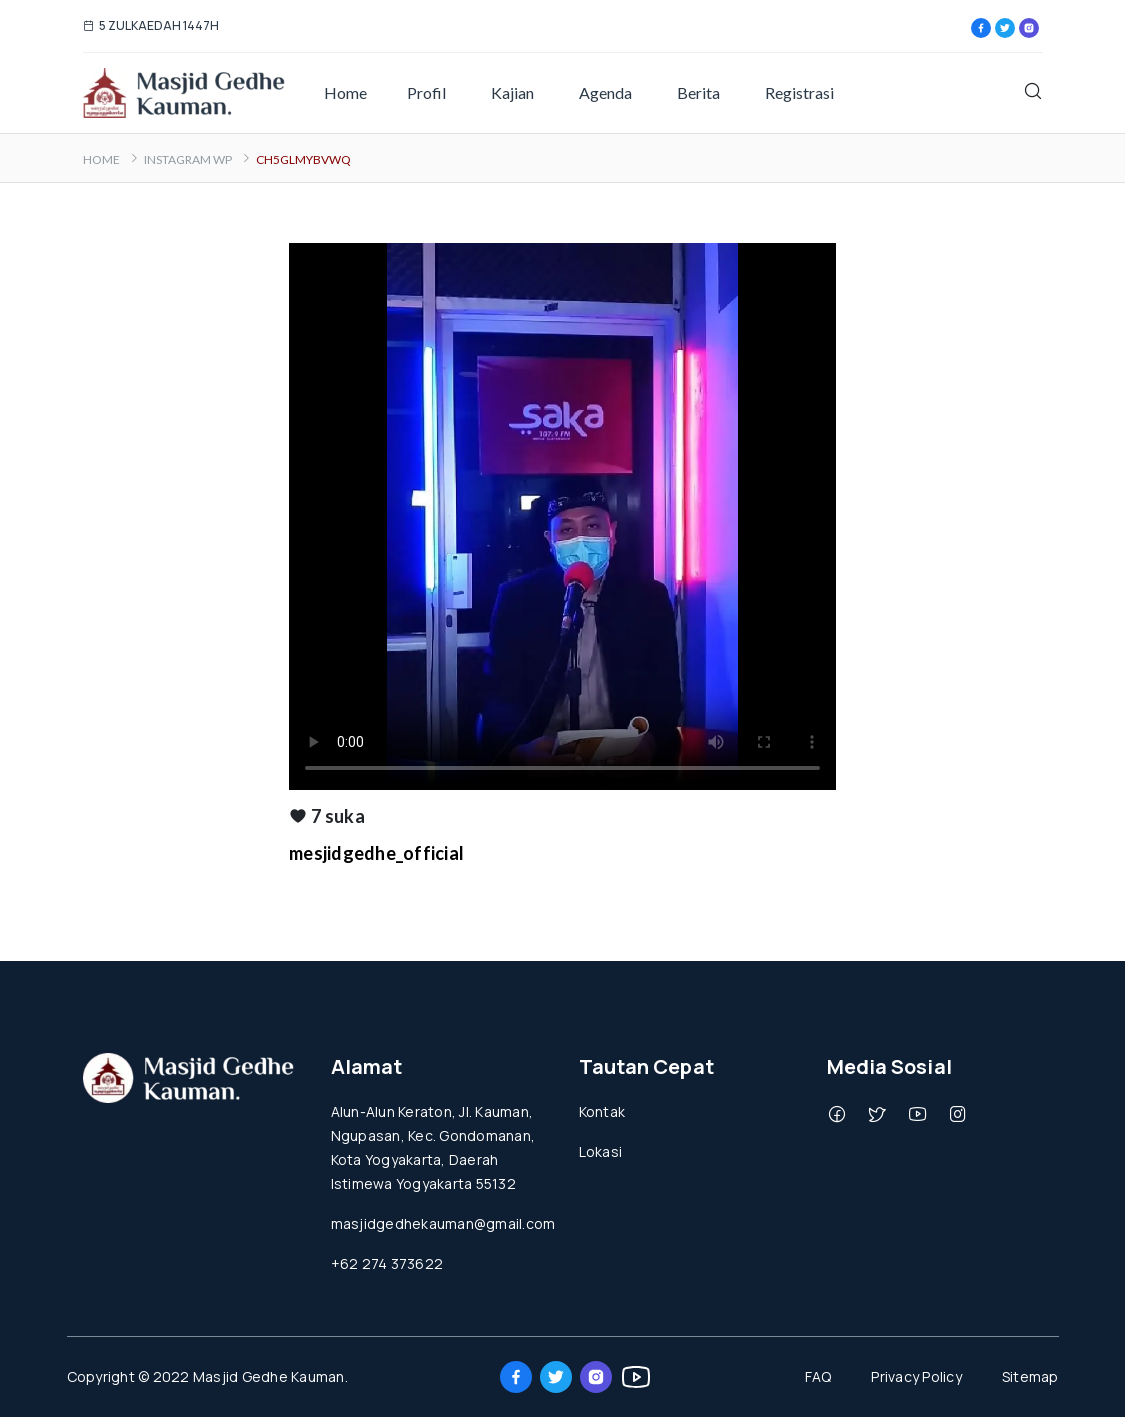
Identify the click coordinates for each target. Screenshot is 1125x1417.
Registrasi (799, 92)
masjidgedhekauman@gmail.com (443, 1223)
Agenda (605, 92)
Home (345, 92)
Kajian (512, 92)
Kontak (602, 1111)
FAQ (818, 1376)
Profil (426, 92)
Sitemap (1030, 1376)
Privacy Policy (916, 1376)
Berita (698, 92)
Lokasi (601, 1151)
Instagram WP (188, 159)
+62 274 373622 (387, 1263)
